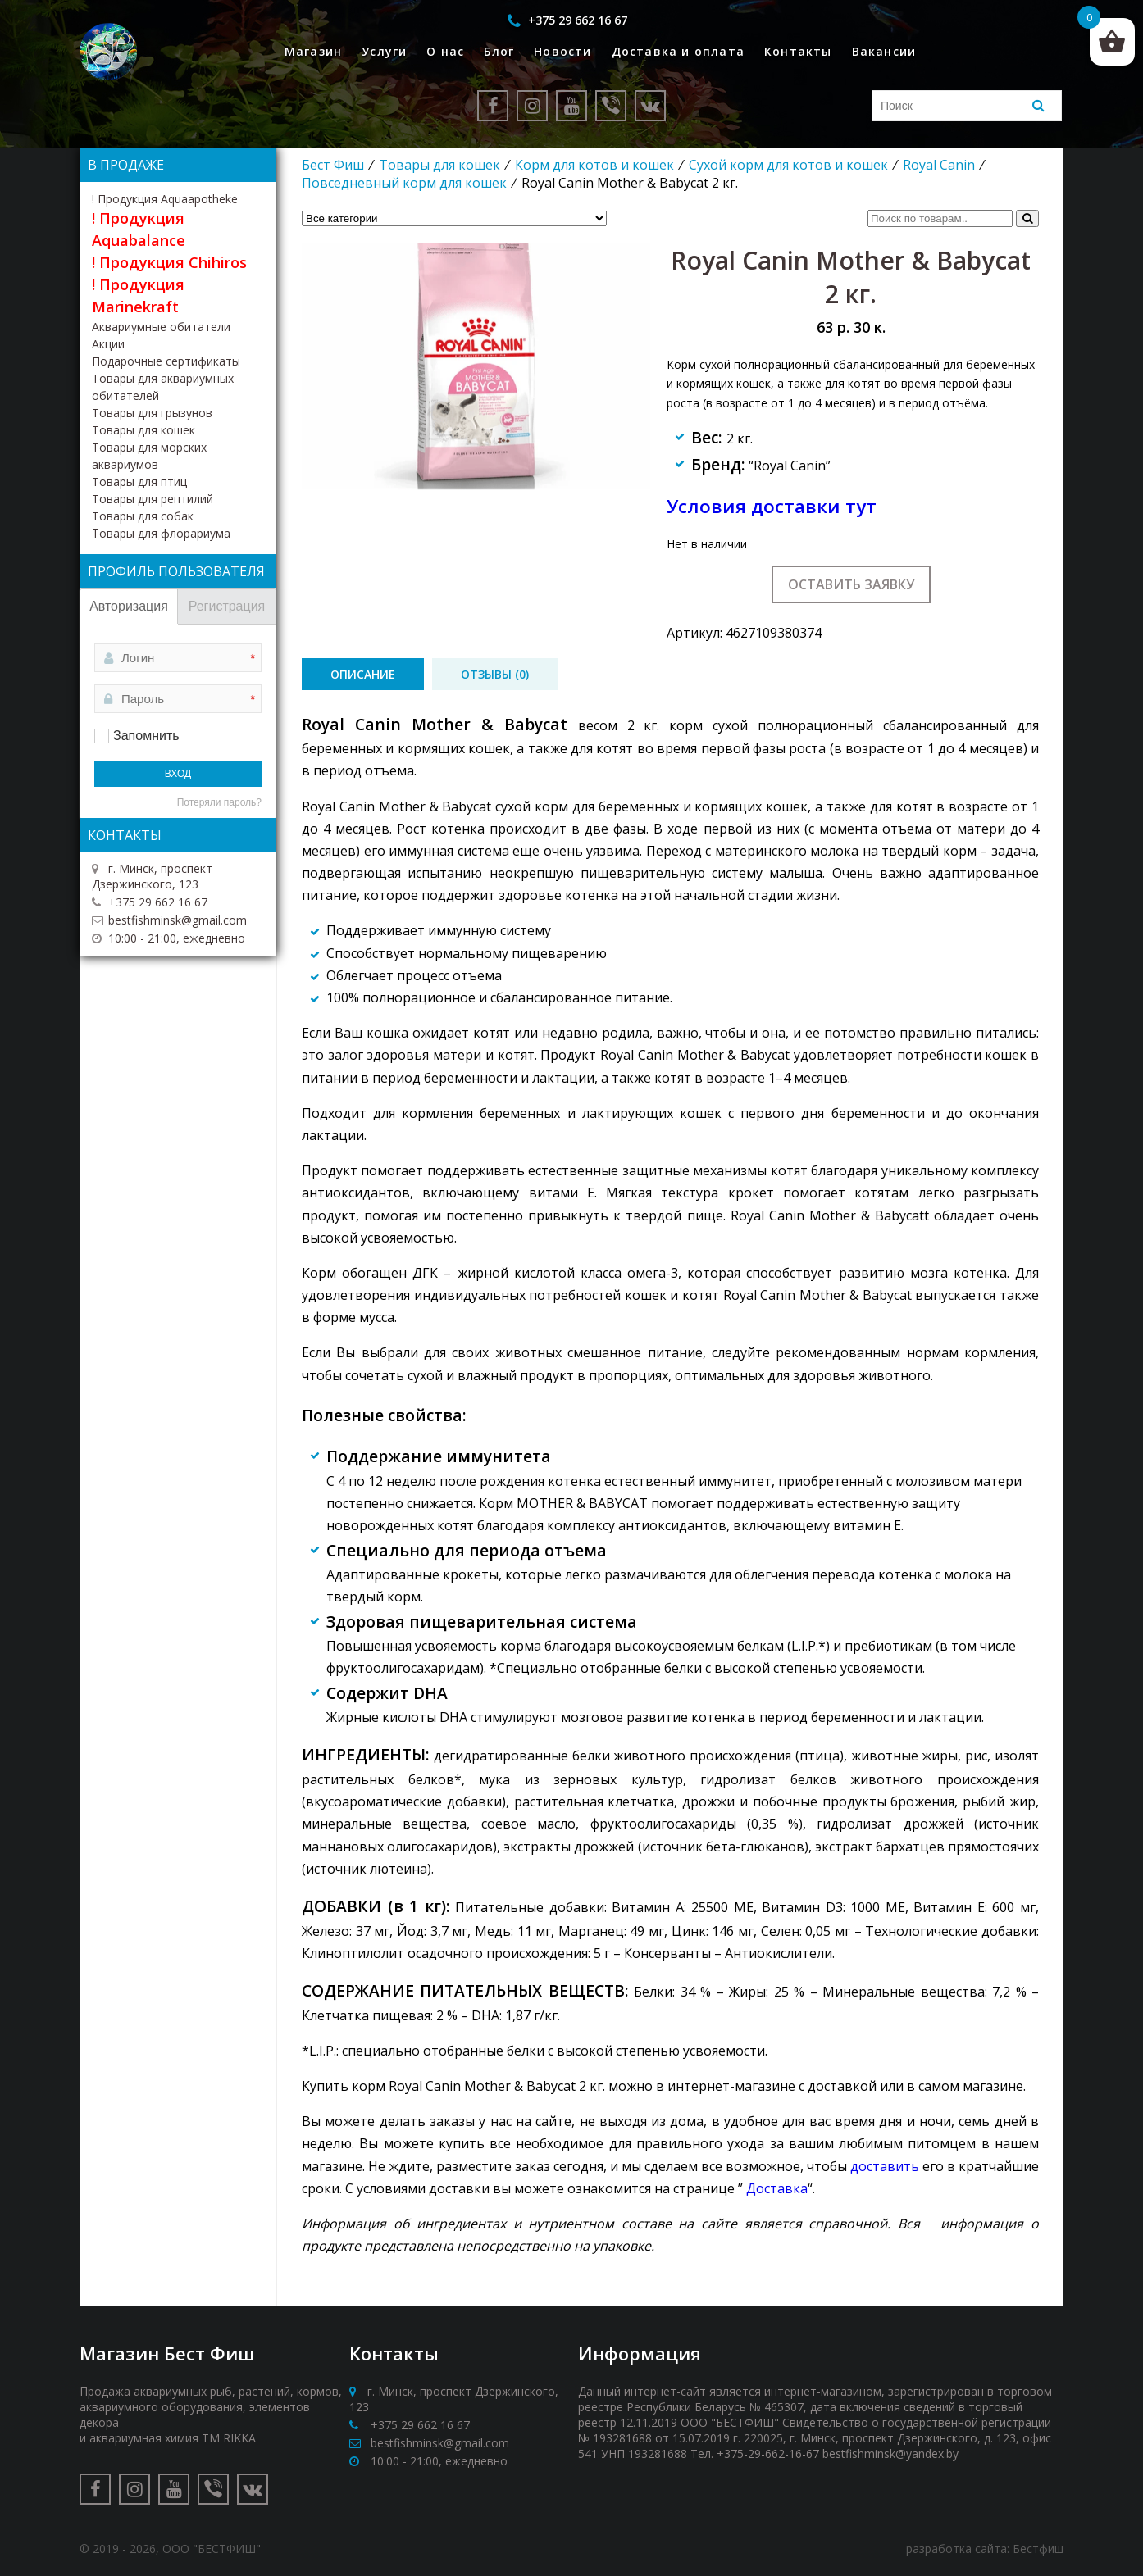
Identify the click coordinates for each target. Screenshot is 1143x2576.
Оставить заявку (851, 584)
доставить (884, 2166)
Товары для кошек (439, 165)
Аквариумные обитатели (161, 326)
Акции (108, 344)
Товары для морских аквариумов (149, 455)
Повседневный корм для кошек (404, 183)
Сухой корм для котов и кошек (788, 165)
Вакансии (884, 51)
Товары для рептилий (152, 499)
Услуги (384, 51)
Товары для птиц (139, 481)
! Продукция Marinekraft (138, 295)
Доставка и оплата (678, 51)
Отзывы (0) (495, 674)
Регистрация (227, 606)
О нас (445, 51)
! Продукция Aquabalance (138, 229)
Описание (362, 674)
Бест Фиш (333, 165)
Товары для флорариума (161, 533)
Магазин (313, 51)
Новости (562, 51)
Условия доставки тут (772, 506)
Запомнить (146, 736)
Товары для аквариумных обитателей (163, 386)
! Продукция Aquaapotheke (165, 199)
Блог (499, 51)
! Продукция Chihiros (169, 262)
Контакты (798, 51)
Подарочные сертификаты (166, 361)
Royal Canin (939, 165)
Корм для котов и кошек (594, 165)
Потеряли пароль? (219, 802)
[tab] (363, 674)
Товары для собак (143, 516)
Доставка (777, 2188)
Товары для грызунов (152, 412)
